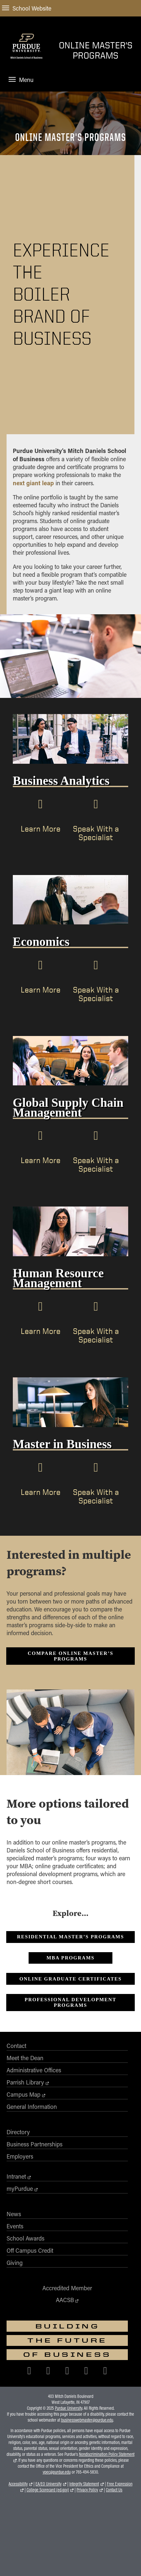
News (14, 2214)
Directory (18, 2132)
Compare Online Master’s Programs (70, 1656)
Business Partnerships (34, 2144)
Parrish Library (25, 2082)
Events (15, 2226)
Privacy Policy (87, 2490)
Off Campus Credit (30, 2250)
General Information (32, 2107)
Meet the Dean (25, 2058)
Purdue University (68, 2408)
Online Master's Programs (95, 50)
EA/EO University (48, 2484)
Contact (16, 2046)
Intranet (16, 2176)
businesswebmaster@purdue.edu (87, 2420)
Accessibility (18, 2484)
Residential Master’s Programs (70, 1936)
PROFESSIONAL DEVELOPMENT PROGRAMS (70, 2002)
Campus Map (23, 2094)
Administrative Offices (34, 2070)
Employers (20, 2156)
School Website (26, 8)
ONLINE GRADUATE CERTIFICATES (70, 1978)
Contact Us (114, 2490)
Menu (21, 80)
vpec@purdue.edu (57, 2472)
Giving (15, 2263)
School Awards (25, 2238)
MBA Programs (70, 1957)
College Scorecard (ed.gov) (48, 2490)
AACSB (65, 2300)
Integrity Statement (84, 2484)
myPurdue (20, 2188)
